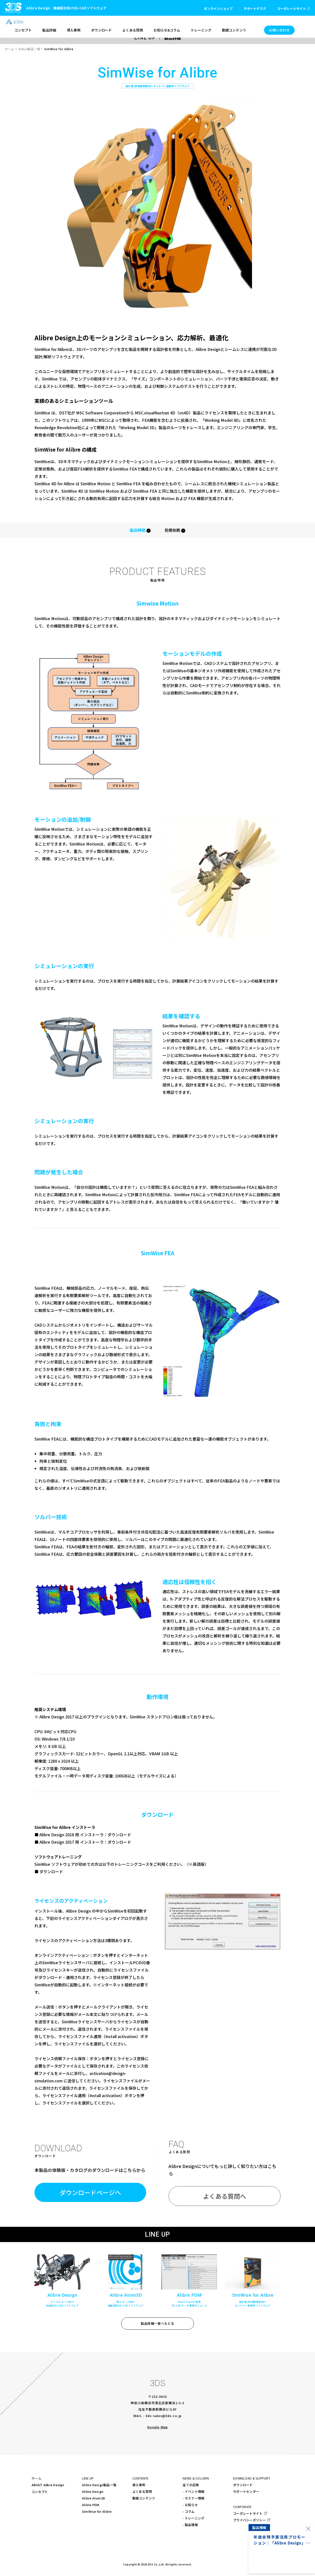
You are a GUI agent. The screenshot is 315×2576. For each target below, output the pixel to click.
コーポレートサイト (247, 2513)
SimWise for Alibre (97, 2511)
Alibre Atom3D (93, 2498)
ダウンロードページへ (90, 2192)
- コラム (188, 2511)
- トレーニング (193, 2518)
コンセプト (40, 2491)
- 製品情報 (190, 2524)
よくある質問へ (224, 2196)
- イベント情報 (193, 2491)
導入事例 (138, 2484)
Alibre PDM (90, 2504)
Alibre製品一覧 (29, 49)
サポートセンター (246, 2491)
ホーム (9, 49)
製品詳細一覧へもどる (157, 2323)
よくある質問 (142, 2491)
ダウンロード (119, 1835)
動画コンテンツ (143, 2498)
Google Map (157, 2427)
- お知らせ (190, 2504)
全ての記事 (191, 2484)
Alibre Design (92, 2491)
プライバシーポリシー (249, 2520)
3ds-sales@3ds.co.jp (163, 2416)
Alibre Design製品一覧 (99, 2484)
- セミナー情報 (193, 2498)
